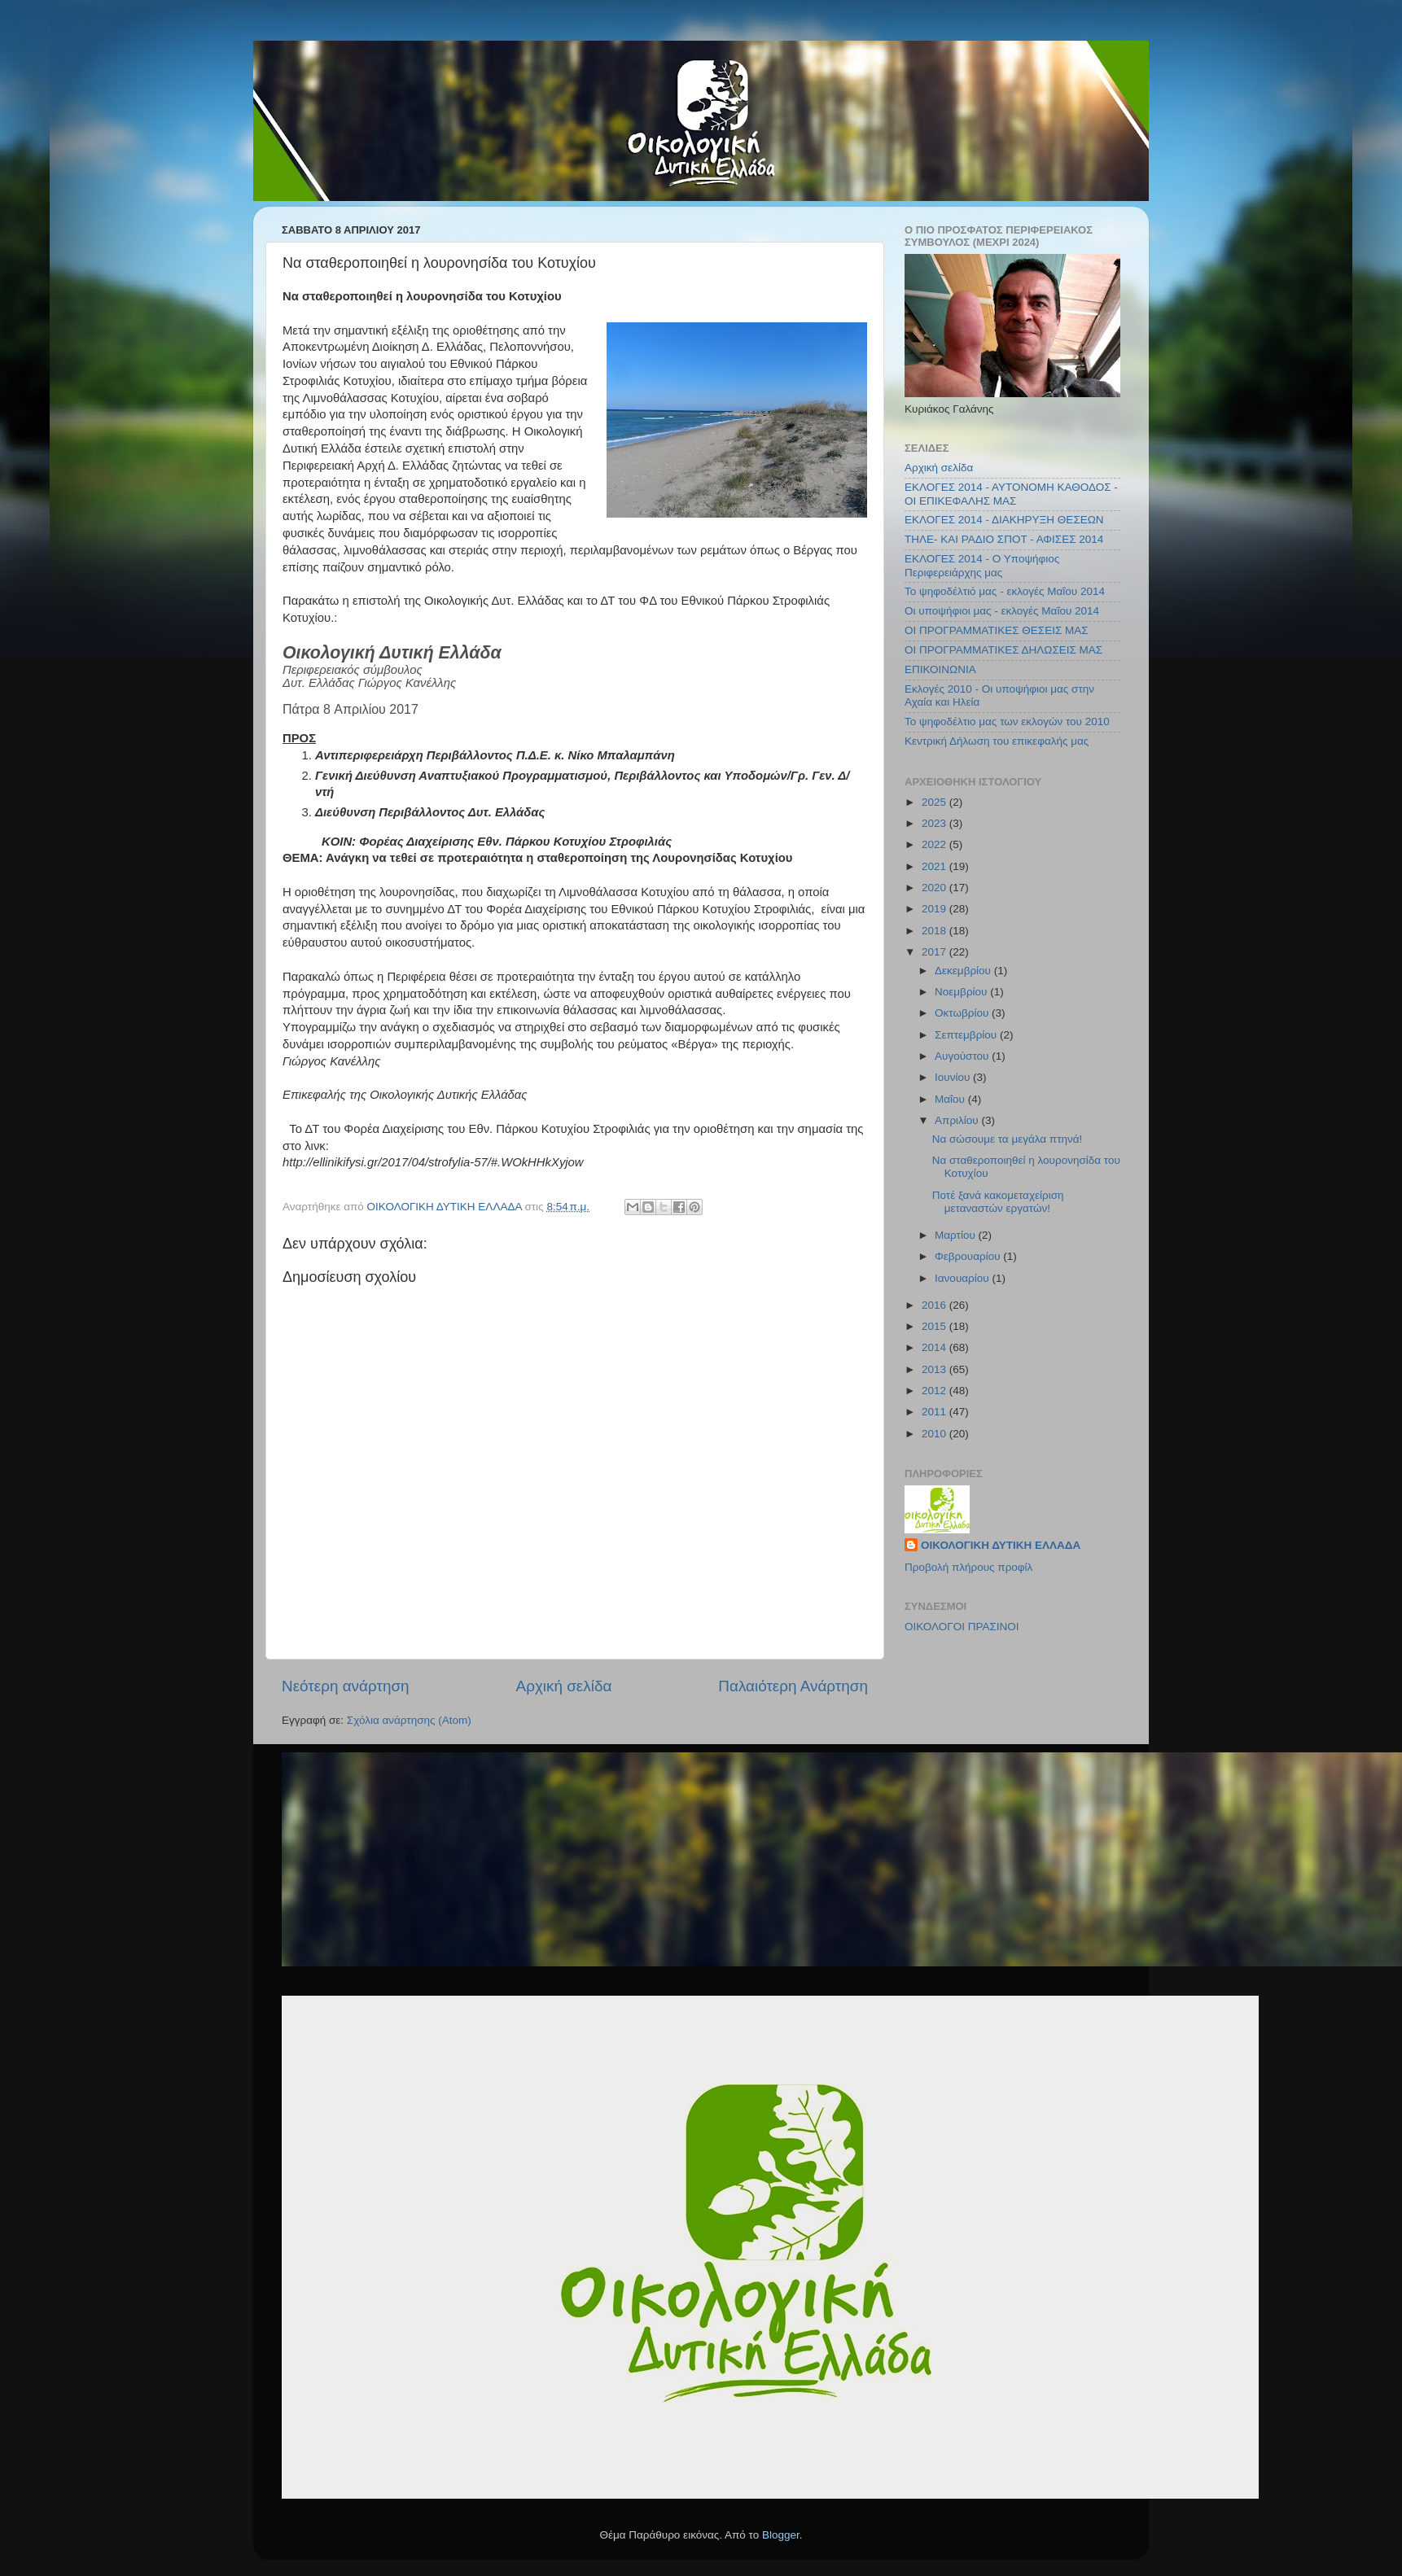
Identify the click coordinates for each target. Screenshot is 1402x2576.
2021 (935, 866)
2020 (935, 887)
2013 (935, 1369)
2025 (935, 802)
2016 (935, 1305)
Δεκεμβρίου (964, 970)
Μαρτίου (957, 1235)
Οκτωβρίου (963, 1013)
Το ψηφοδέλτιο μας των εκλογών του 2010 (1007, 721)
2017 (935, 952)
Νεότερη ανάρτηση (346, 1686)
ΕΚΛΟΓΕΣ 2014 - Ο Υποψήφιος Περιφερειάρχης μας (982, 565)
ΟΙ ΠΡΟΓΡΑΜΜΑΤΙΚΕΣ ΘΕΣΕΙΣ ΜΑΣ (997, 630)
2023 (935, 823)
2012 (935, 1390)
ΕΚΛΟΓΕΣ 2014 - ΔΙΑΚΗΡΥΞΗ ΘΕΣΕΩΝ (1004, 520)
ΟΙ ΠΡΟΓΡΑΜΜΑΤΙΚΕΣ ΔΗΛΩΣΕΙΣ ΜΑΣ (1003, 650)
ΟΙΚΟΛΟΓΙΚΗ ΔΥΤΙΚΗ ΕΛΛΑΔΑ (1000, 1545)
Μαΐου (951, 1099)
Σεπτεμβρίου (967, 1035)
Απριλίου (958, 1120)
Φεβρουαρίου (969, 1256)
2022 (935, 844)
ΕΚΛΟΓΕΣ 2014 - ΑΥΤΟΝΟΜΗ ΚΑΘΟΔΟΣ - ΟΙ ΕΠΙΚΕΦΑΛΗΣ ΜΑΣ (1011, 493)
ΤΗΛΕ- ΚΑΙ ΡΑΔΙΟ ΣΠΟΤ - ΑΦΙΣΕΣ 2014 (1004, 539)
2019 (935, 909)
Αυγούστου (963, 1056)
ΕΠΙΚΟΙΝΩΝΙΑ (940, 669)
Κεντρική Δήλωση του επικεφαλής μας (997, 741)
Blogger (781, 2535)
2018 (935, 931)
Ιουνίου (954, 1077)
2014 (935, 1347)
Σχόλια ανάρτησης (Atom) (409, 1720)
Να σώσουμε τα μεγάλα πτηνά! (1007, 1139)
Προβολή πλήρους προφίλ (968, 1567)
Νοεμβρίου (962, 992)
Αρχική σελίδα (564, 1686)
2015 (935, 1326)
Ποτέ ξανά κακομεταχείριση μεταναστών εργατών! (998, 1201)
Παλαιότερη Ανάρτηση (793, 1686)
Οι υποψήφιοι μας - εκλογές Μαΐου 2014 (1002, 611)
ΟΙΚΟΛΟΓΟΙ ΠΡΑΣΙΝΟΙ (962, 1626)
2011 (935, 1412)
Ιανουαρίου (963, 1278)
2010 (935, 1434)
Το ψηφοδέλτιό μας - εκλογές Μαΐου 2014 (1005, 591)
